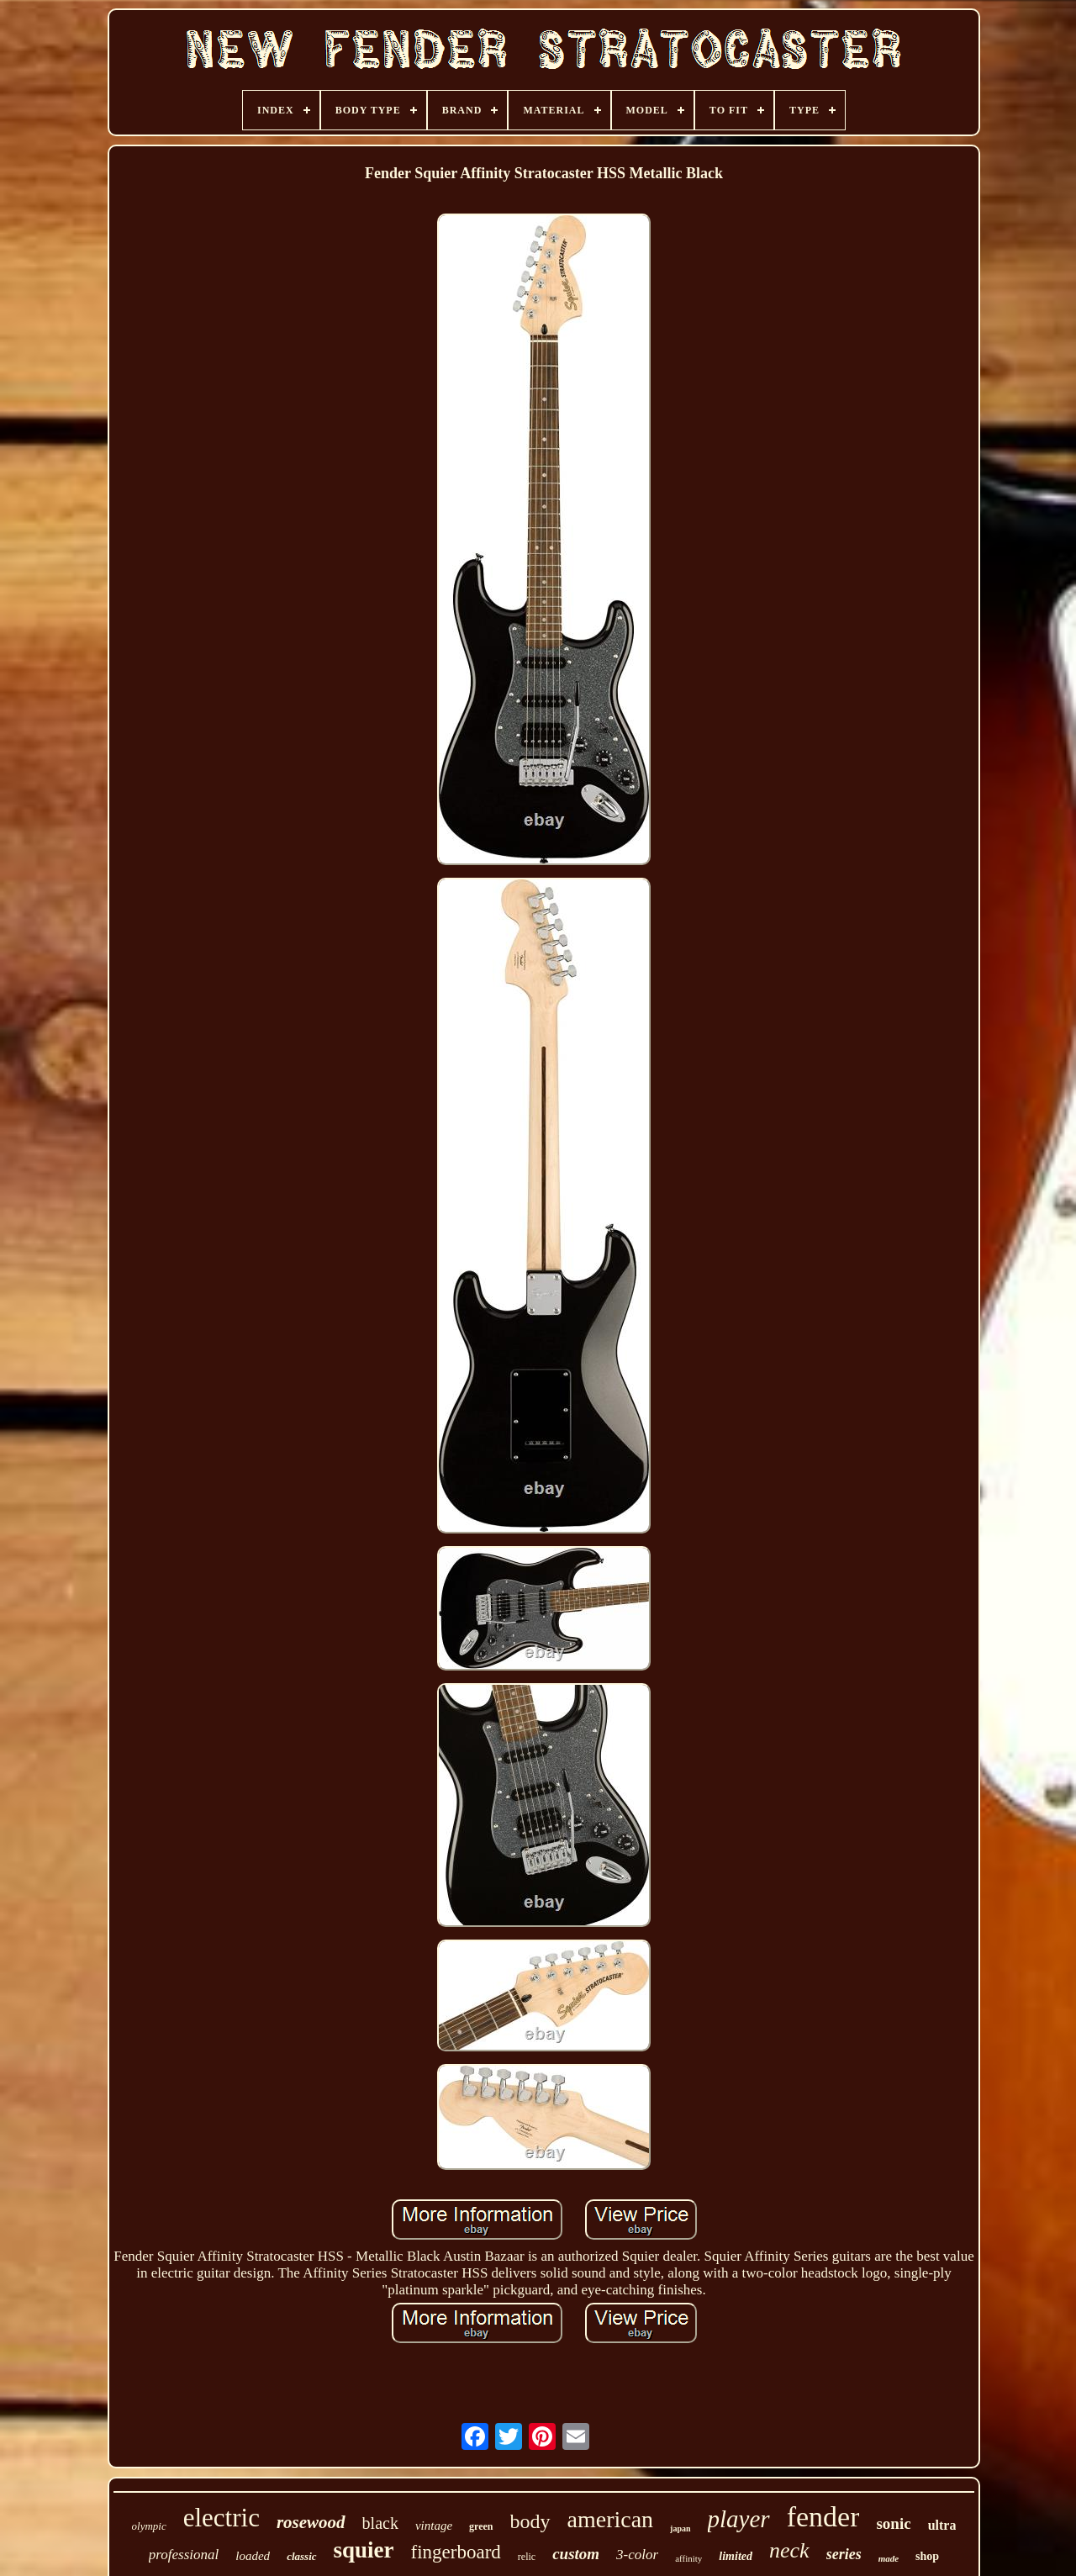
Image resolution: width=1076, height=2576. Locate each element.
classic (301, 2556)
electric (221, 2517)
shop (927, 2556)
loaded (252, 2556)
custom (575, 2554)
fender (823, 2516)
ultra (942, 2525)
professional (184, 2555)
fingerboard (456, 2552)
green (481, 2526)
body (530, 2521)
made (888, 2558)
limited (735, 2556)
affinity (688, 2558)
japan (680, 2528)
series (844, 2554)
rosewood (311, 2522)
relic (526, 2557)
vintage (433, 2525)
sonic (893, 2523)
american (610, 2519)
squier (364, 2550)
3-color (637, 2555)
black (380, 2523)
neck (789, 2550)
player (739, 2518)
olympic (149, 2526)
